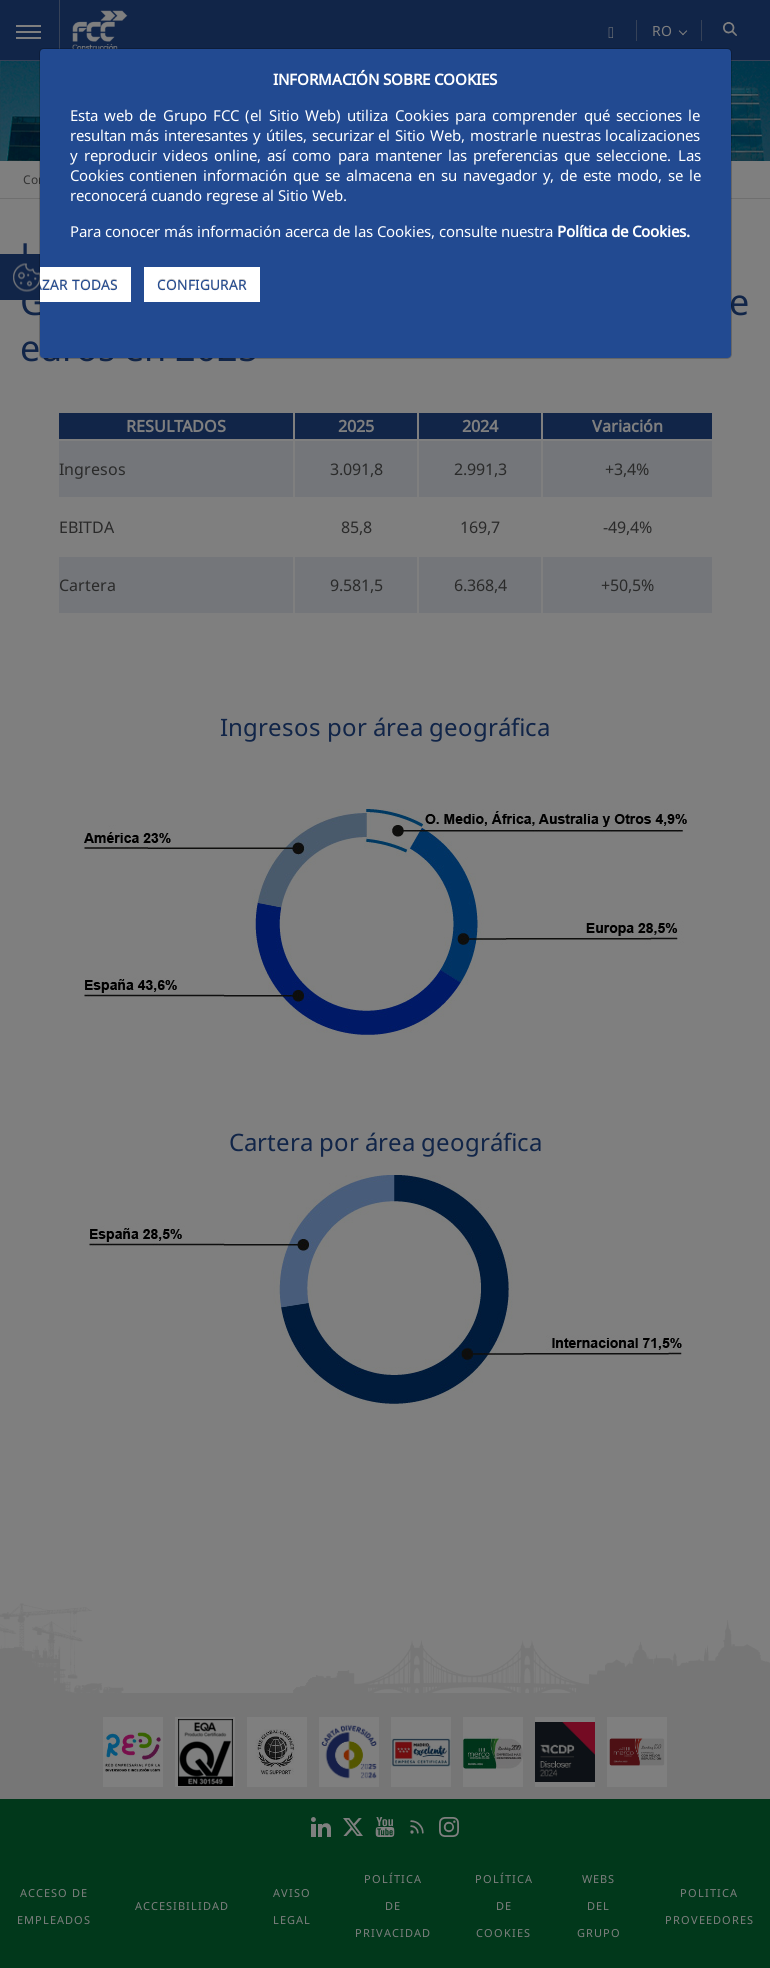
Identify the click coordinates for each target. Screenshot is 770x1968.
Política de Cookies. (623, 231)
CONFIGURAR (202, 284)
